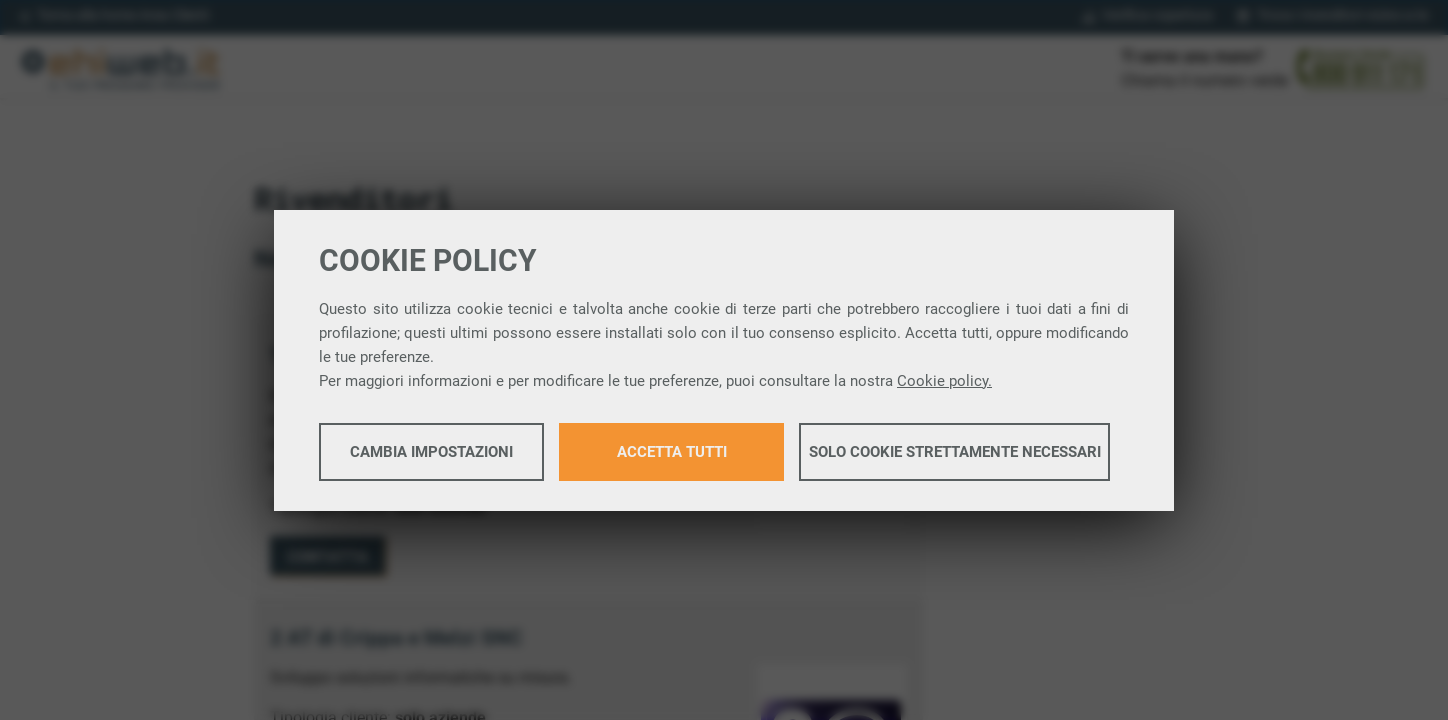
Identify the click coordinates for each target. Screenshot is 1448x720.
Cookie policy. (944, 381)
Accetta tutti (672, 452)
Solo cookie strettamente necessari (955, 452)
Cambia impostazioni (431, 452)
